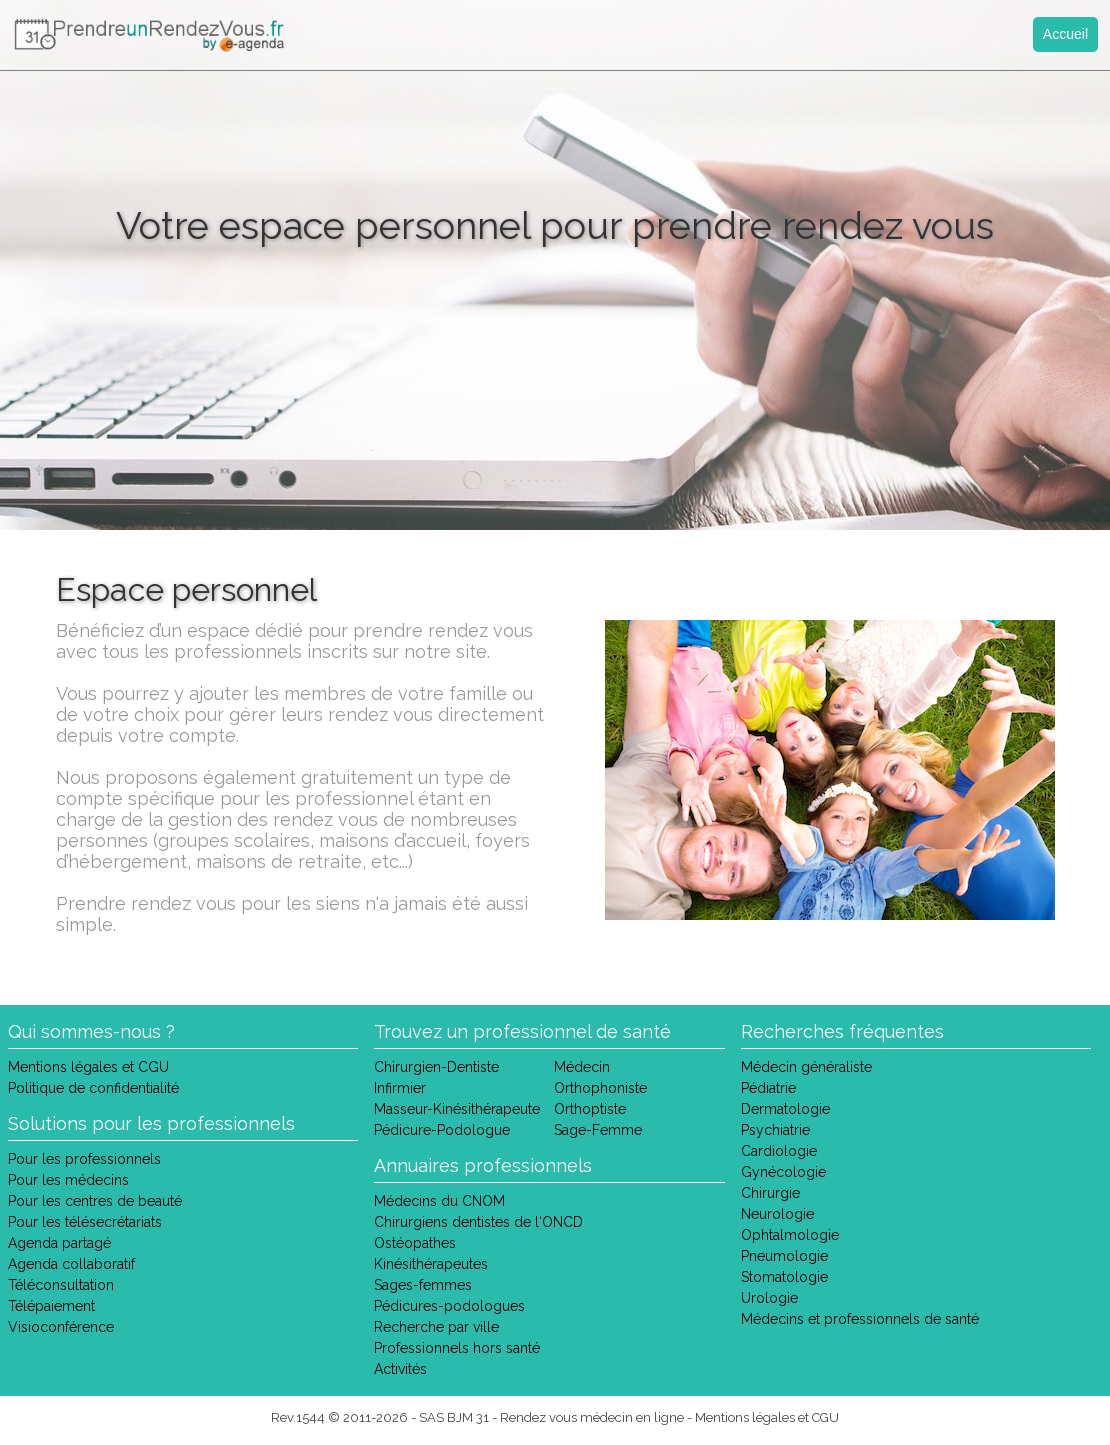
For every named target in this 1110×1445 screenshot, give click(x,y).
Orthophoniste (600, 1088)
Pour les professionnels (84, 1159)
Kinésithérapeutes (431, 1264)
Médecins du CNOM (439, 1201)
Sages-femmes (423, 1285)
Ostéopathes (415, 1243)
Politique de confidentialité (93, 1088)
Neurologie (777, 1214)
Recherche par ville (436, 1327)
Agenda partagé (59, 1243)
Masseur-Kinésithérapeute (457, 1109)
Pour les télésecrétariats (85, 1222)
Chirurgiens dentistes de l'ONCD (478, 1222)
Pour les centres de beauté (95, 1201)
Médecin (582, 1067)
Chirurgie (770, 1193)
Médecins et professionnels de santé (860, 1319)
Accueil (1065, 34)
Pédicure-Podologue (442, 1130)
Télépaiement (51, 1306)
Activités (400, 1369)
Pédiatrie (768, 1088)
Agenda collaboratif (71, 1264)
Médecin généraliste (806, 1067)
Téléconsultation (61, 1285)
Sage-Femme (598, 1130)
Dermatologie (785, 1109)
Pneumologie (784, 1256)
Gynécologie (783, 1172)
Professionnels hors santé (457, 1348)
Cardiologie (779, 1151)
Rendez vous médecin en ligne (592, 1417)
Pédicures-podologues (449, 1306)
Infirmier (400, 1088)
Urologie (769, 1298)
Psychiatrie (775, 1130)
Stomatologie (784, 1277)
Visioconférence (61, 1327)
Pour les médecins (68, 1180)
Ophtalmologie (790, 1235)
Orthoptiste (590, 1109)
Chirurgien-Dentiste (436, 1067)
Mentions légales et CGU (88, 1067)
